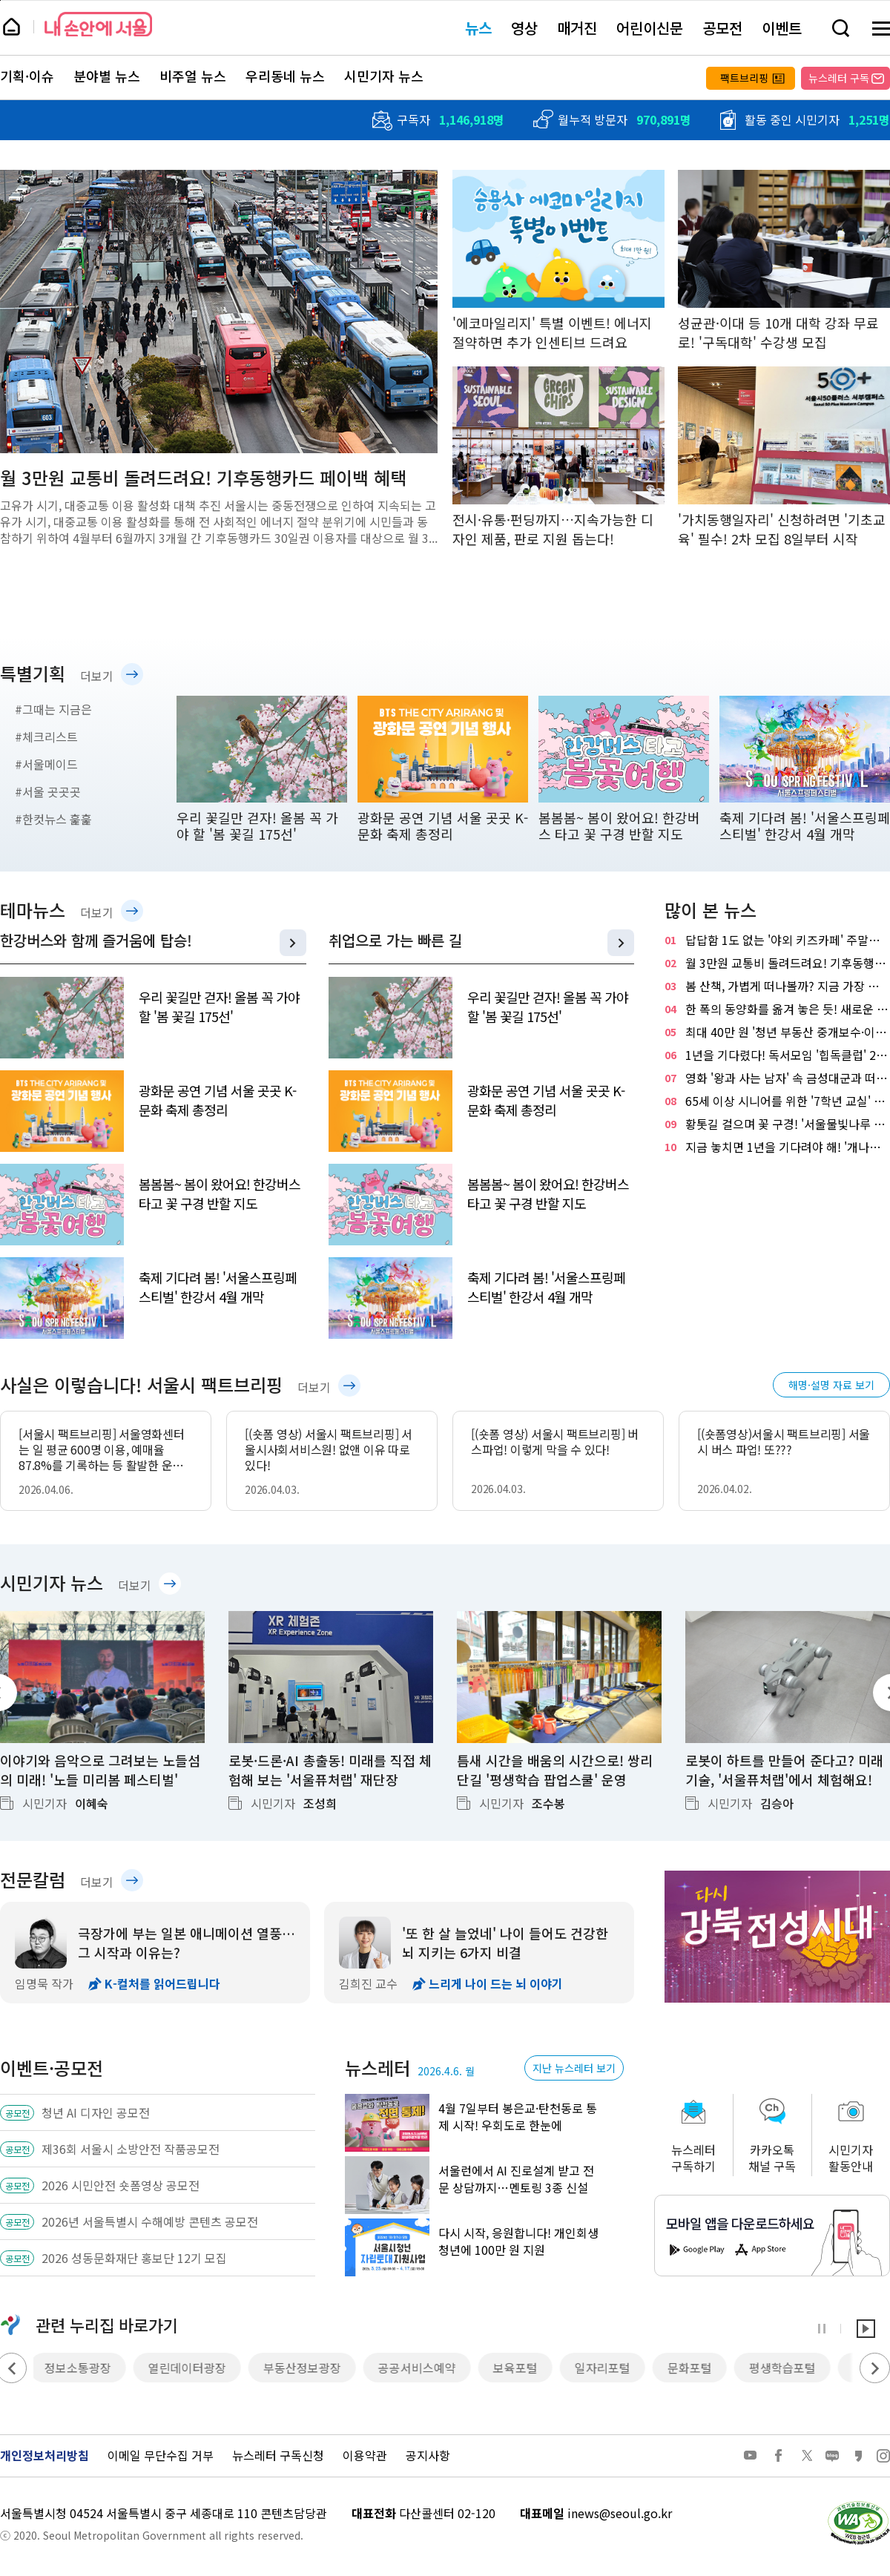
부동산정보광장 (306, 2367)
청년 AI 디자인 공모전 (96, 2112)
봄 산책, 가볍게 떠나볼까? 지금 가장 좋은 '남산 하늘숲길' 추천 (777, 985)
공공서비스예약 (421, 2367)
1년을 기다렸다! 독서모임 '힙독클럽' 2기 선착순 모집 (777, 1054)
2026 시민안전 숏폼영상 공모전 (121, 2185)
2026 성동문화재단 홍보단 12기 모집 (134, 2258)
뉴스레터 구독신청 (278, 2455)
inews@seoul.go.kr (619, 2513)
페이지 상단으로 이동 (0, 0)
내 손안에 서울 (98, 24)
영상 (524, 28)
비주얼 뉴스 (192, 76)
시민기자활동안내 (850, 2158)
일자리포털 (606, 2367)
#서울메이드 (46, 764)
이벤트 (782, 28)
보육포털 (519, 2367)
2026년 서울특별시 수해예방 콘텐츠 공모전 (150, 2221)
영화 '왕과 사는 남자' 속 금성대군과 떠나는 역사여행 (777, 1077)
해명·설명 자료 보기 (831, 1384)
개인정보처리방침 (44, 2455)
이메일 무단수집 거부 (161, 2455)
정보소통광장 (81, 2367)
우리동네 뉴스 (285, 76)
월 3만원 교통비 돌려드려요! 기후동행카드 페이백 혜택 (777, 962)
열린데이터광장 (191, 2367)
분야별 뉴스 (106, 76)
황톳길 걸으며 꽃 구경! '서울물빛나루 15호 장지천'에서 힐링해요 (777, 1123)
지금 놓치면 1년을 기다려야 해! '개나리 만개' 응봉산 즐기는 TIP (777, 1146)
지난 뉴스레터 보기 (574, 2068)
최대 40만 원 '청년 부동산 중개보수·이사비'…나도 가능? (777, 1031)
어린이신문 (649, 28)
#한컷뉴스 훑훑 (53, 819)
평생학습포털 (786, 2367)
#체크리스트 (46, 736)
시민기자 (65, 1803)
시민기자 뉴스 (383, 76)
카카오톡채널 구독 (772, 2158)
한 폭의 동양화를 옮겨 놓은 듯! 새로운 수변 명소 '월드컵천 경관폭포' (777, 1008)
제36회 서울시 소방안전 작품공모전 (131, 2149)
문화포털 (693, 2367)
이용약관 (365, 2455)
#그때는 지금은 (53, 709)
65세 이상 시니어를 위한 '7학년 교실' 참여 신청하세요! (777, 1100)
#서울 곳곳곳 (48, 791)
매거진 (577, 28)
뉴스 (478, 28)
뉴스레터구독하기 (693, 2158)
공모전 (722, 28)
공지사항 (428, 2455)
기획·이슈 (27, 76)
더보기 (96, 676)
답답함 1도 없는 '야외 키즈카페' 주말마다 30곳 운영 (777, 939)
